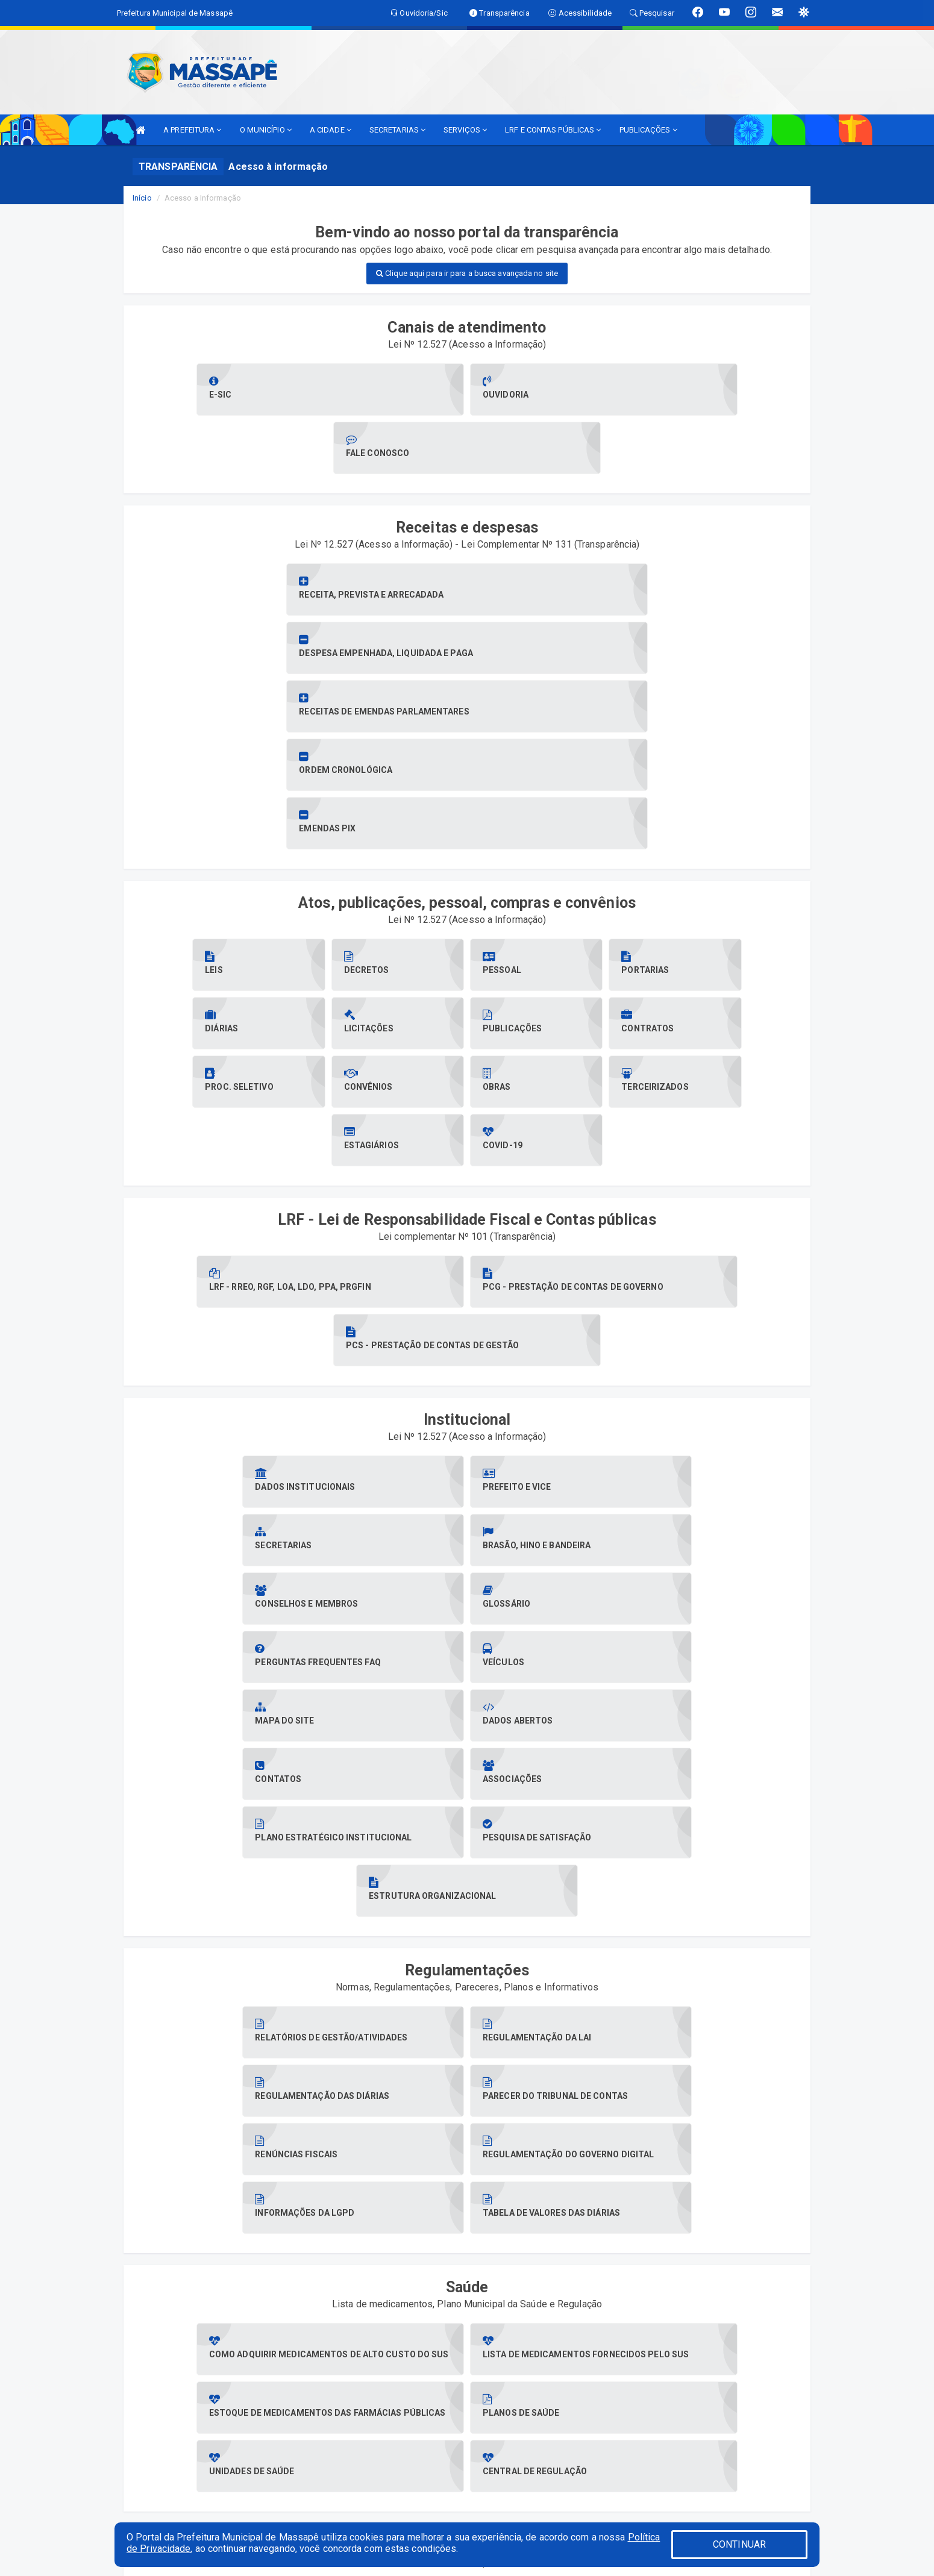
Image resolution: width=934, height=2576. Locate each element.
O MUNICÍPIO (266, 129)
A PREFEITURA (192, 129)
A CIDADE (330, 129)
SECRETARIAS (397, 129)
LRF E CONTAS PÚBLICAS (553, 129)
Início (142, 197)
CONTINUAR (739, 2544)
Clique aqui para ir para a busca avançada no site (467, 273)
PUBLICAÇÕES (648, 129)
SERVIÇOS (465, 129)
